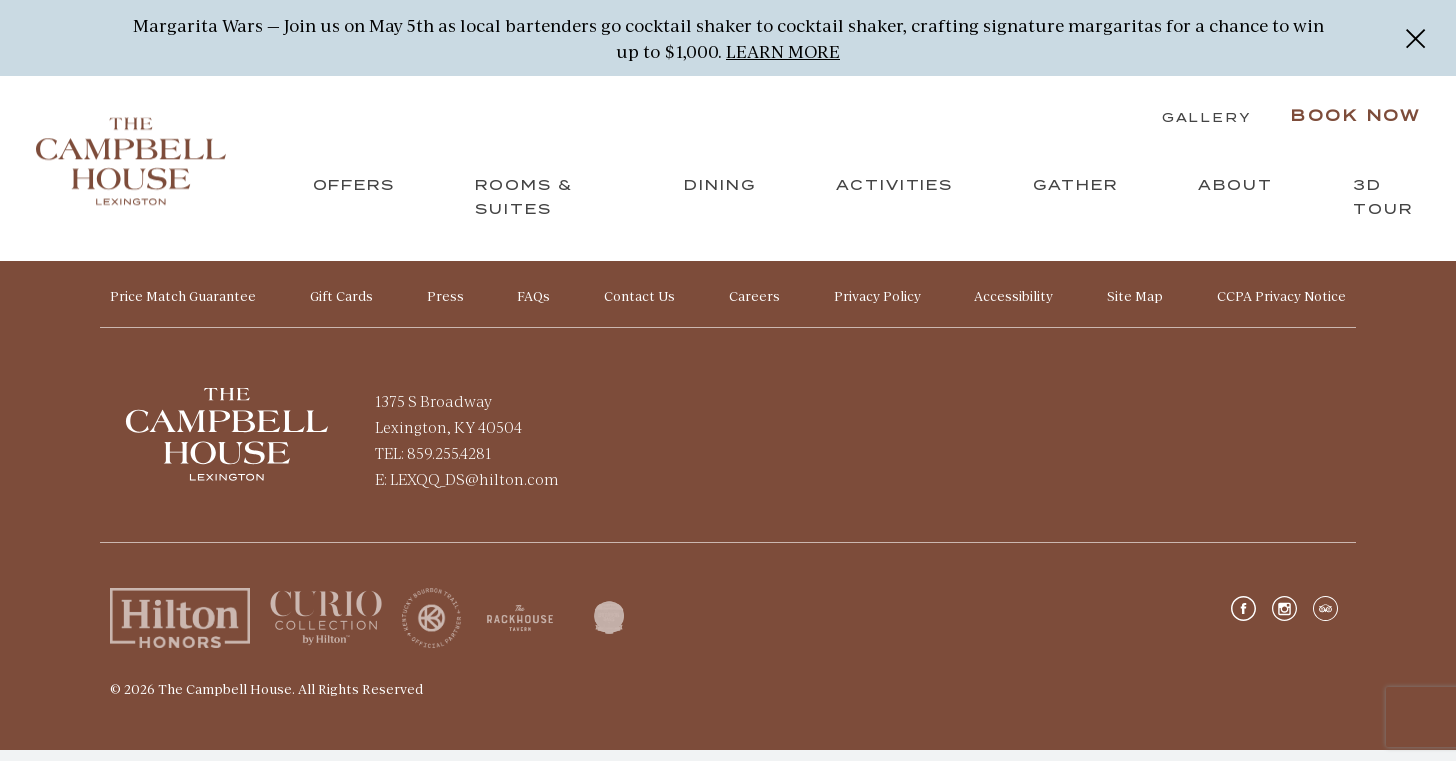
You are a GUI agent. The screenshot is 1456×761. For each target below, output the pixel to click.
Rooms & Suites (527, 209)
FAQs (533, 307)
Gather (1073, 197)
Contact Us (639, 307)
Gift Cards (341, 307)
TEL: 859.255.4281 (433, 463)
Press (445, 307)
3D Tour (1381, 209)
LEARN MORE (783, 51)
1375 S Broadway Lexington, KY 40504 (448, 424)
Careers (754, 307)
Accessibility (1013, 307)
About (1233, 197)
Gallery (1201, 130)
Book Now (1351, 128)
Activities (893, 197)
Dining (718, 197)
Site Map (1135, 307)
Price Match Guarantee (183, 307)
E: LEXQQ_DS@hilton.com (467, 489)
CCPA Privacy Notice (1281, 307)
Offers (356, 197)
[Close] (1415, 38)
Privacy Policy (877, 307)
